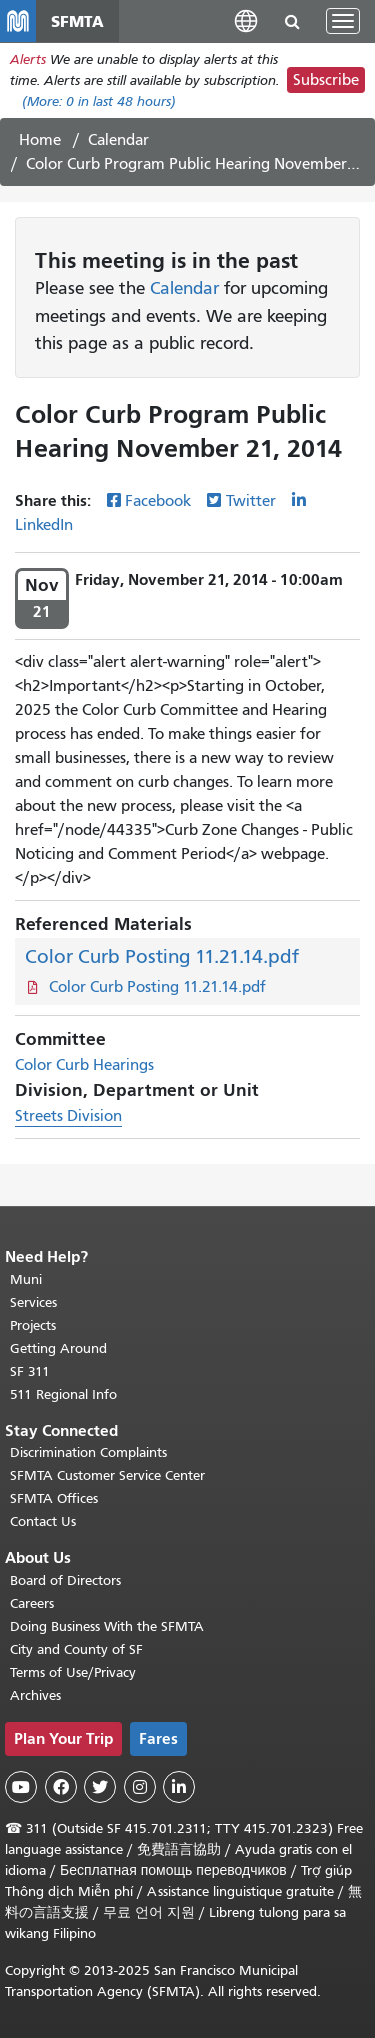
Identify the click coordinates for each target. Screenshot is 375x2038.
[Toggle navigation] (343, 21)
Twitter (251, 501)
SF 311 (30, 1371)
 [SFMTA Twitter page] (100, 1787)
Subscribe (326, 80)
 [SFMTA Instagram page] (140, 1787)
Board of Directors (65, 1580)
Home (40, 140)
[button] (246, 20)
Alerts (28, 59)
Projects (33, 1325)
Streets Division (68, 1116)
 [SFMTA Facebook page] (61, 1787)
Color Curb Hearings (84, 1065)
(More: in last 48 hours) (99, 101)
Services (33, 1302)
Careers (32, 1603)
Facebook (158, 501)
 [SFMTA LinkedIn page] (179, 1787)
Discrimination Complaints (88, 1452)
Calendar (118, 140)
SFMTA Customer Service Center (107, 1475)
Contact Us (43, 1521)
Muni (26, 1279)
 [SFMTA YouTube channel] (21, 1787)
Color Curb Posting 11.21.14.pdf (162, 956)
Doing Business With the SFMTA (107, 1626)
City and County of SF (76, 1649)
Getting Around (58, 1348)
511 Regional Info (63, 1394)
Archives (35, 1695)
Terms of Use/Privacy (73, 1672)
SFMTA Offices (54, 1498)
